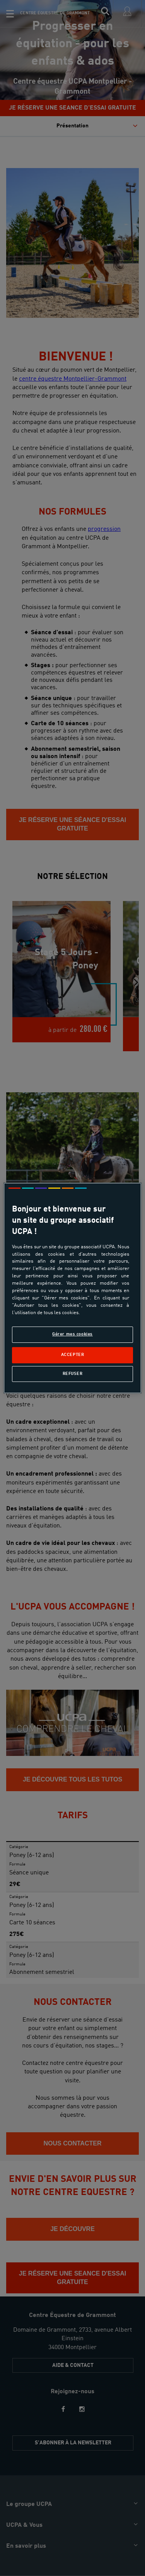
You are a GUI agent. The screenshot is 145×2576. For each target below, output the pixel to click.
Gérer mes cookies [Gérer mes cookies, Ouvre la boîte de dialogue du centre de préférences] (72, 1334)
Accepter (72, 1355)
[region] (72, 1288)
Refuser (73, 1373)
